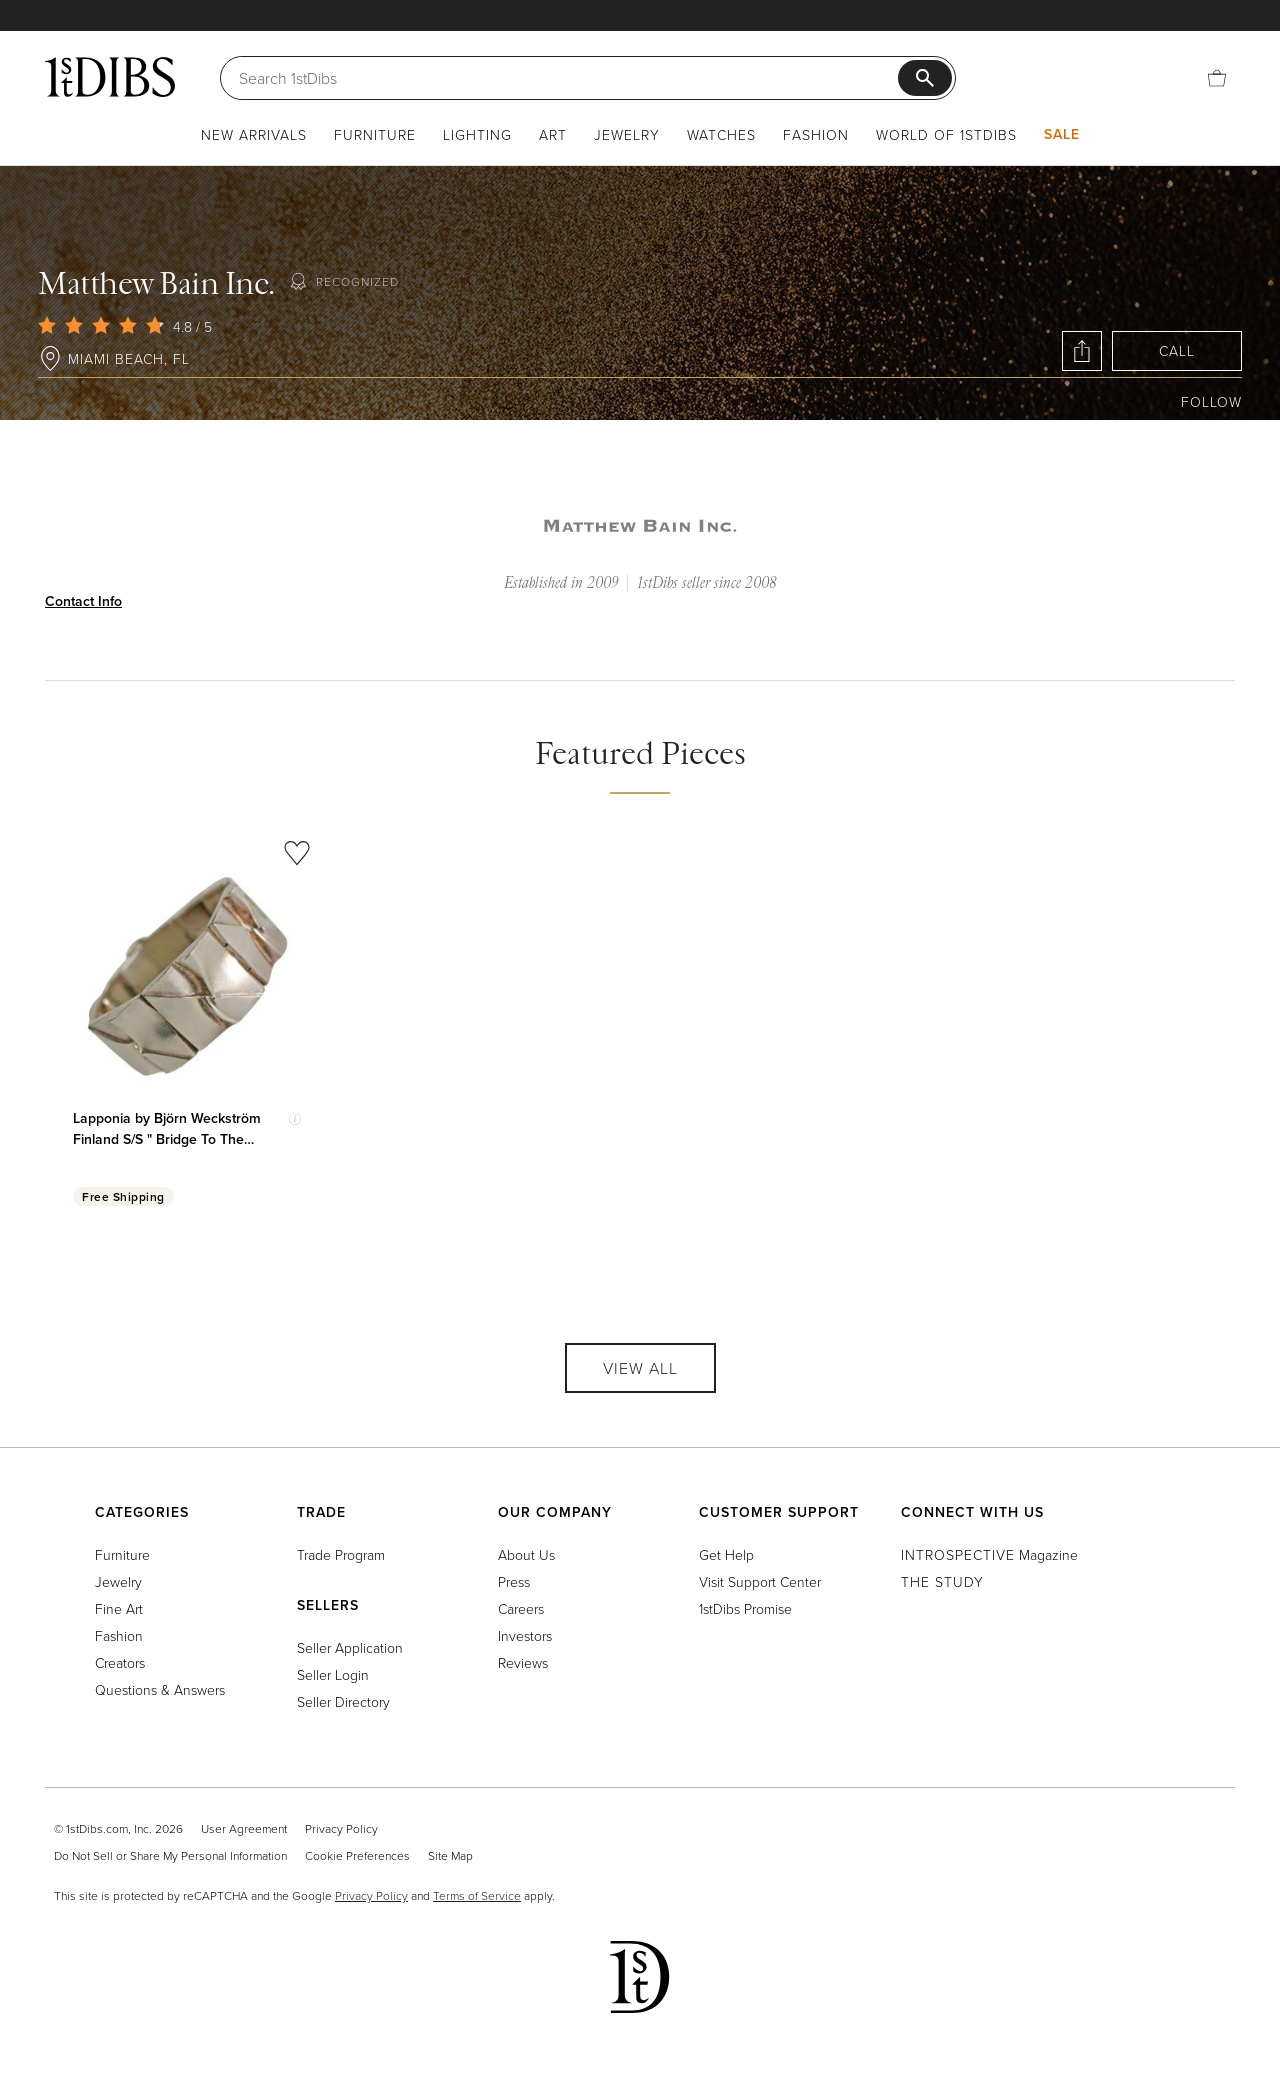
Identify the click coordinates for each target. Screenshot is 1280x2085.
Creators (120, 1662)
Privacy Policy (341, 1828)
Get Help (726, 1554)
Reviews (523, 1662)
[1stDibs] (110, 77)
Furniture (375, 134)
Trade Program (341, 1554)
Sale (1062, 134)
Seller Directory (343, 1701)
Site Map (450, 1855)
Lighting (477, 134)
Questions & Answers (160, 1689)
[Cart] (1217, 78)
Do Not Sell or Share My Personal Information (170, 1855)
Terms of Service (477, 1895)
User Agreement (244, 1828)
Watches (721, 134)
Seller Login (333, 1674)
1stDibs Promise (745, 1608)
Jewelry (627, 134)
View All (640, 1368)
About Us (526, 1554)
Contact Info (83, 601)
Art (553, 134)
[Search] (568, 78)
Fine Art (119, 1608)
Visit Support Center (760, 1581)
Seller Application (350, 1647)
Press (514, 1581)
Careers (521, 1608)
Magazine (989, 1554)
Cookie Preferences (357, 1855)
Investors (525, 1635)
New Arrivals (254, 134)
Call (1177, 350)
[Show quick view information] (295, 1119)
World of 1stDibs (946, 134)
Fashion (816, 134)
